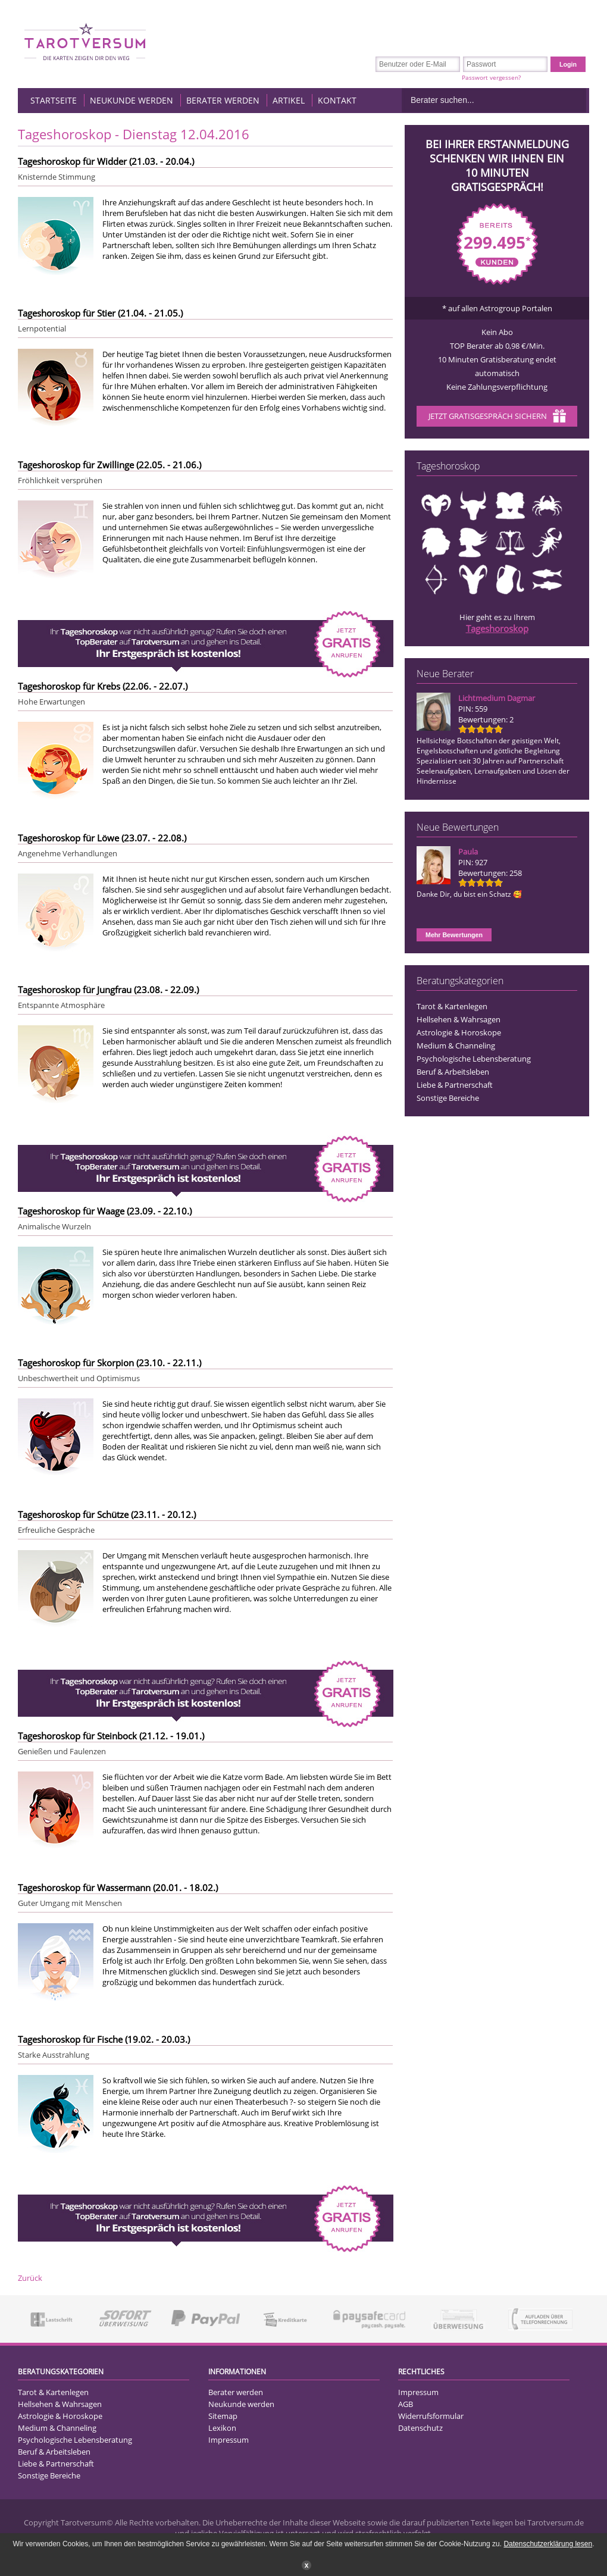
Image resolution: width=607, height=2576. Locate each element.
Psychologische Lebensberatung (474, 1058)
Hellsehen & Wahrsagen (458, 1019)
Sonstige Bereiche (448, 1098)
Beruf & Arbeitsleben (453, 1071)
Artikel (289, 100)
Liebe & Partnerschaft (455, 1084)
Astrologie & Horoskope (459, 1032)
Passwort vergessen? (491, 77)
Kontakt (337, 100)
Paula (468, 851)
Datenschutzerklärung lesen (547, 2544)
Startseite (53, 100)
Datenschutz (420, 2427)
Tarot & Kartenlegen (452, 1006)
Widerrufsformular (431, 2416)
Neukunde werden (131, 100)
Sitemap (222, 2416)
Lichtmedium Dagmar (496, 698)
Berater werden (222, 100)
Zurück (30, 2278)
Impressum (228, 2439)
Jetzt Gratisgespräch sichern (497, 417)
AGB (405, 2404)
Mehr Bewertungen (454, 934)
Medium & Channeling (456, 1045)
